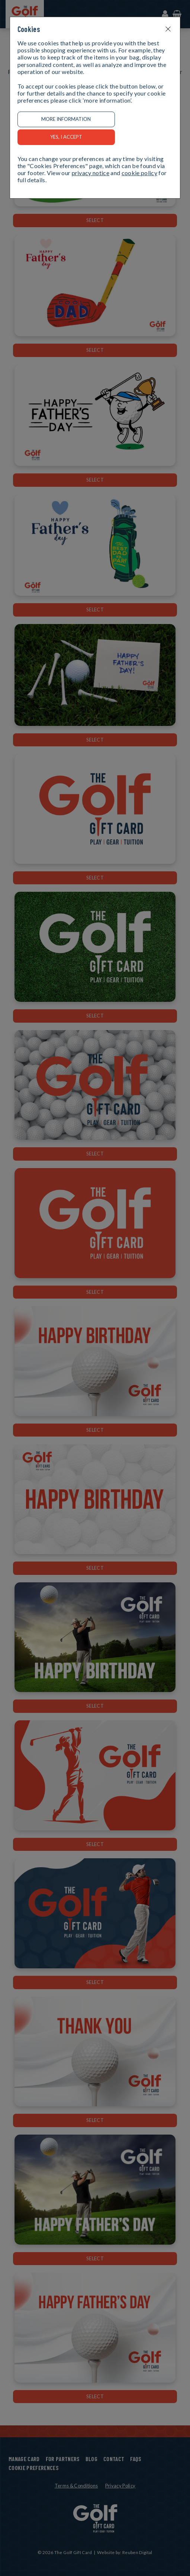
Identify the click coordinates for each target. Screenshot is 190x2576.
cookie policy (139, 172)
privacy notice (91, 172)
